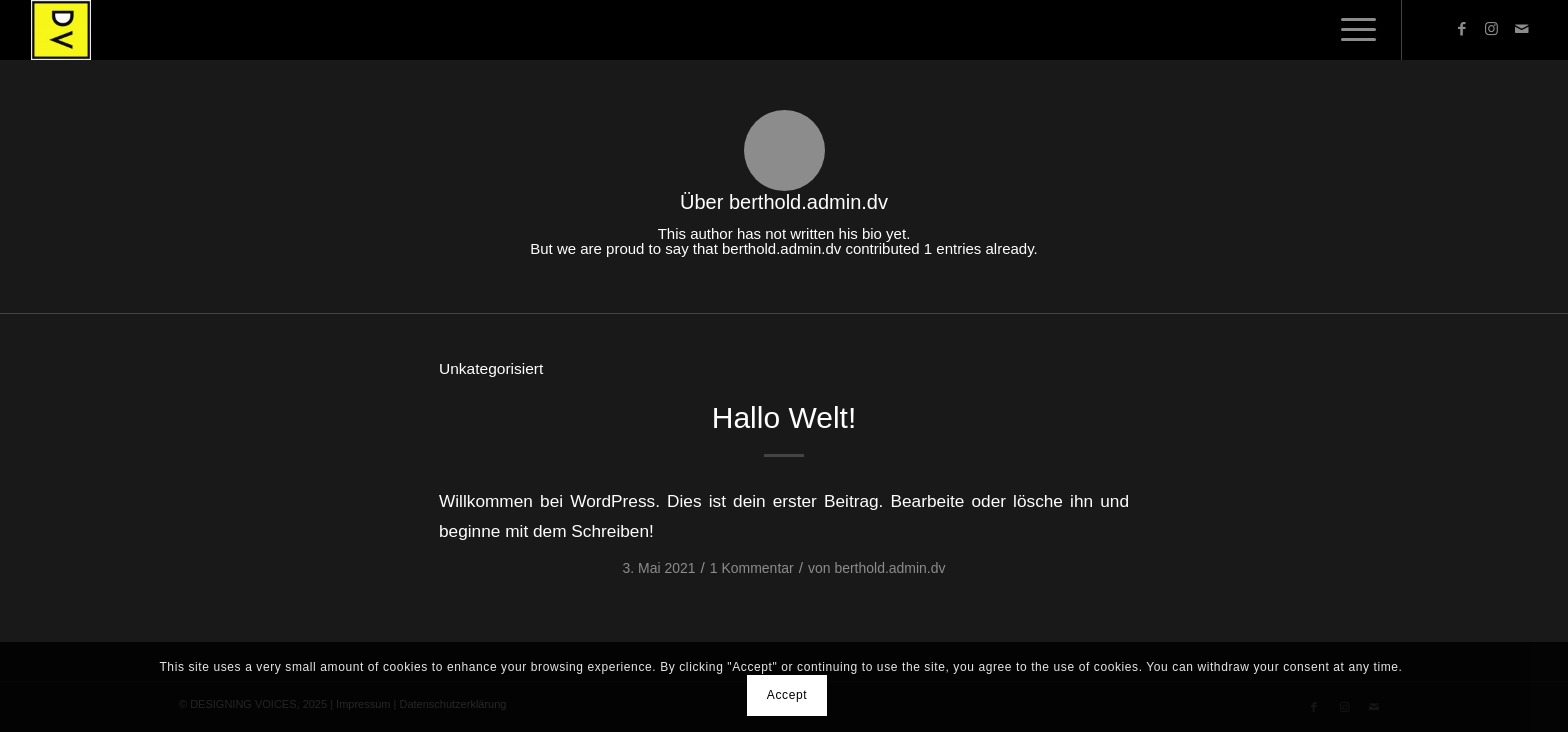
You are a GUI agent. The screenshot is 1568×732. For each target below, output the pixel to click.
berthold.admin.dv (889, 568)
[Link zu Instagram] (1492, 29)
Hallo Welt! (784, 417)
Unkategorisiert (491, 368)
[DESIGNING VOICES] (61, 30)
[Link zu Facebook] (1462, 29)
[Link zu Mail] (1522, 29)
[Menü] (1352, 30)
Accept (787, 695)
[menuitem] (1352, 30)
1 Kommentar (752, 568)
